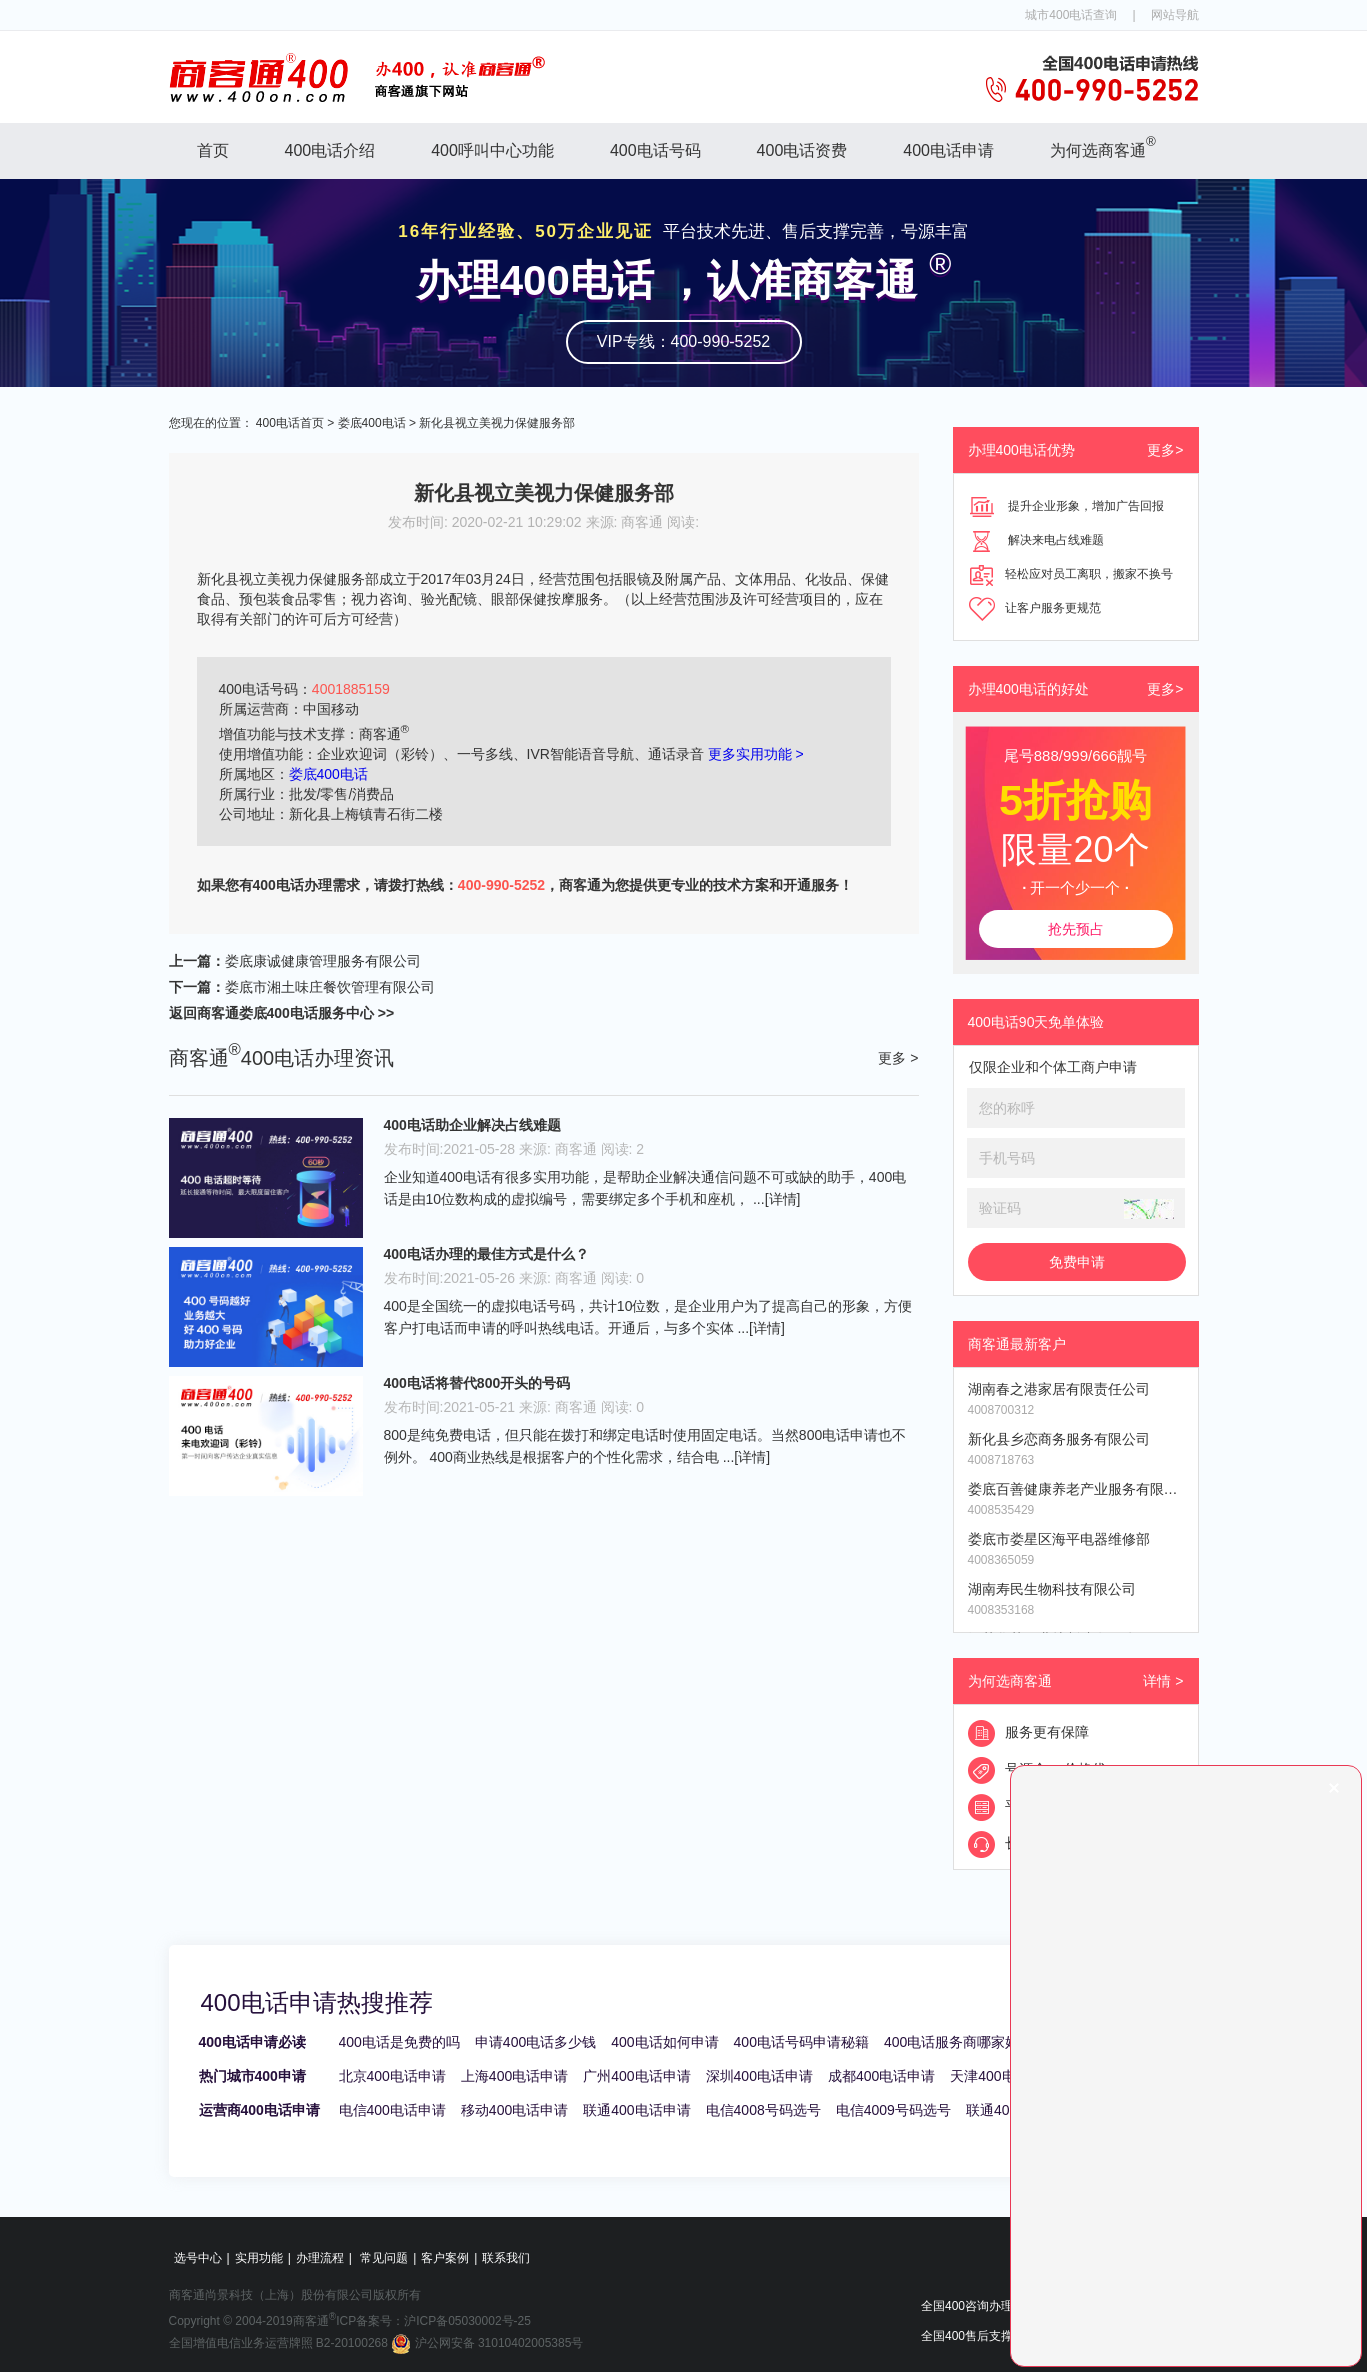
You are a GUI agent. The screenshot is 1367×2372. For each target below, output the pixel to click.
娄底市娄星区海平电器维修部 (1059, 1539)
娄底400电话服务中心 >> (317, 1013)
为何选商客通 (1103, 146)
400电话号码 (655, 150)
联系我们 (506, 2258)
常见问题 (384, 2258)
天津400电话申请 (1003, 2076)
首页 (213, 150)
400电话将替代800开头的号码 (477, 1383)
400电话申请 (948, 150)
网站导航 (1175, 15)
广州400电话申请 (636, 2076)
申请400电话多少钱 (535, 2042)
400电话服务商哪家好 (951, 2042)
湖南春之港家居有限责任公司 (1059, 1389)
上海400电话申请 (514, 2076)
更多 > (898, 1058)
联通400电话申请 (636, 2110)
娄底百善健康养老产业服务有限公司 (1076, 1489)
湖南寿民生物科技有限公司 (1052, 1589)
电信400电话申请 (392, 2110)
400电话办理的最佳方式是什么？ (486, 1254)
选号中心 (198, 2258)
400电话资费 (802, 150)
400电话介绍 (330, 150)
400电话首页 (290, 423)
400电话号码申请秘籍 (801, 2042)
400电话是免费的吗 (399, 2042)
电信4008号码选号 (763, 2110)
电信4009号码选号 (893, 2110)
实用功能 (259, 2258)
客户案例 (445, 2258)
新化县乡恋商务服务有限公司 (1059, 1439)
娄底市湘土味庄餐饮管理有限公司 (330, 987)
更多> (1165, 450)
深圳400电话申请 (759, 2076)
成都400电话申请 (881, 2076)
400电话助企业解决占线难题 (472, 1125)
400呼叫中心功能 (492, 150)
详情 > (1163, 1681)
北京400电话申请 (392, 2076)
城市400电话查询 (1071, 15)
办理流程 (320, 2258)
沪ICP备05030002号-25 (467, 2321)
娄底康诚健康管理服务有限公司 (323, 961)
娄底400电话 (372, 423)
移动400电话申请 (514, 2110)
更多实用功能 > (756, 754)
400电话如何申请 (664, 2042)
